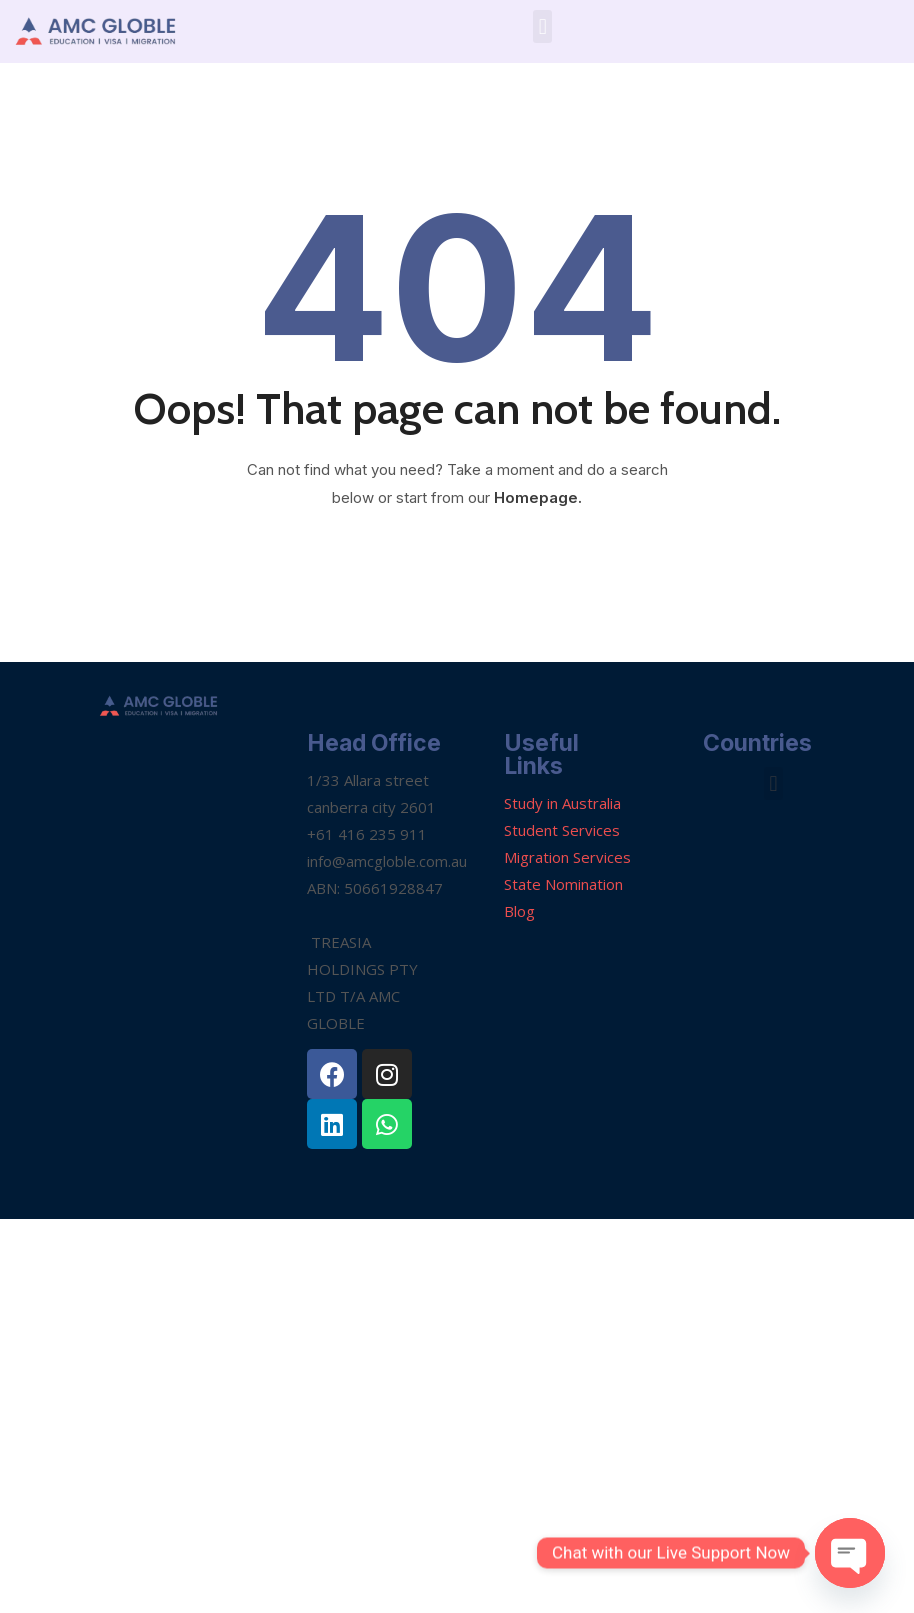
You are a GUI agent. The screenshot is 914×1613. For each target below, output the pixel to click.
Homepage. (538, 497)
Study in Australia (562, 803)
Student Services (562, 830)
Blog (519, 911)
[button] (542, 26)
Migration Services (567, 857)
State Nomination (563, 884)
